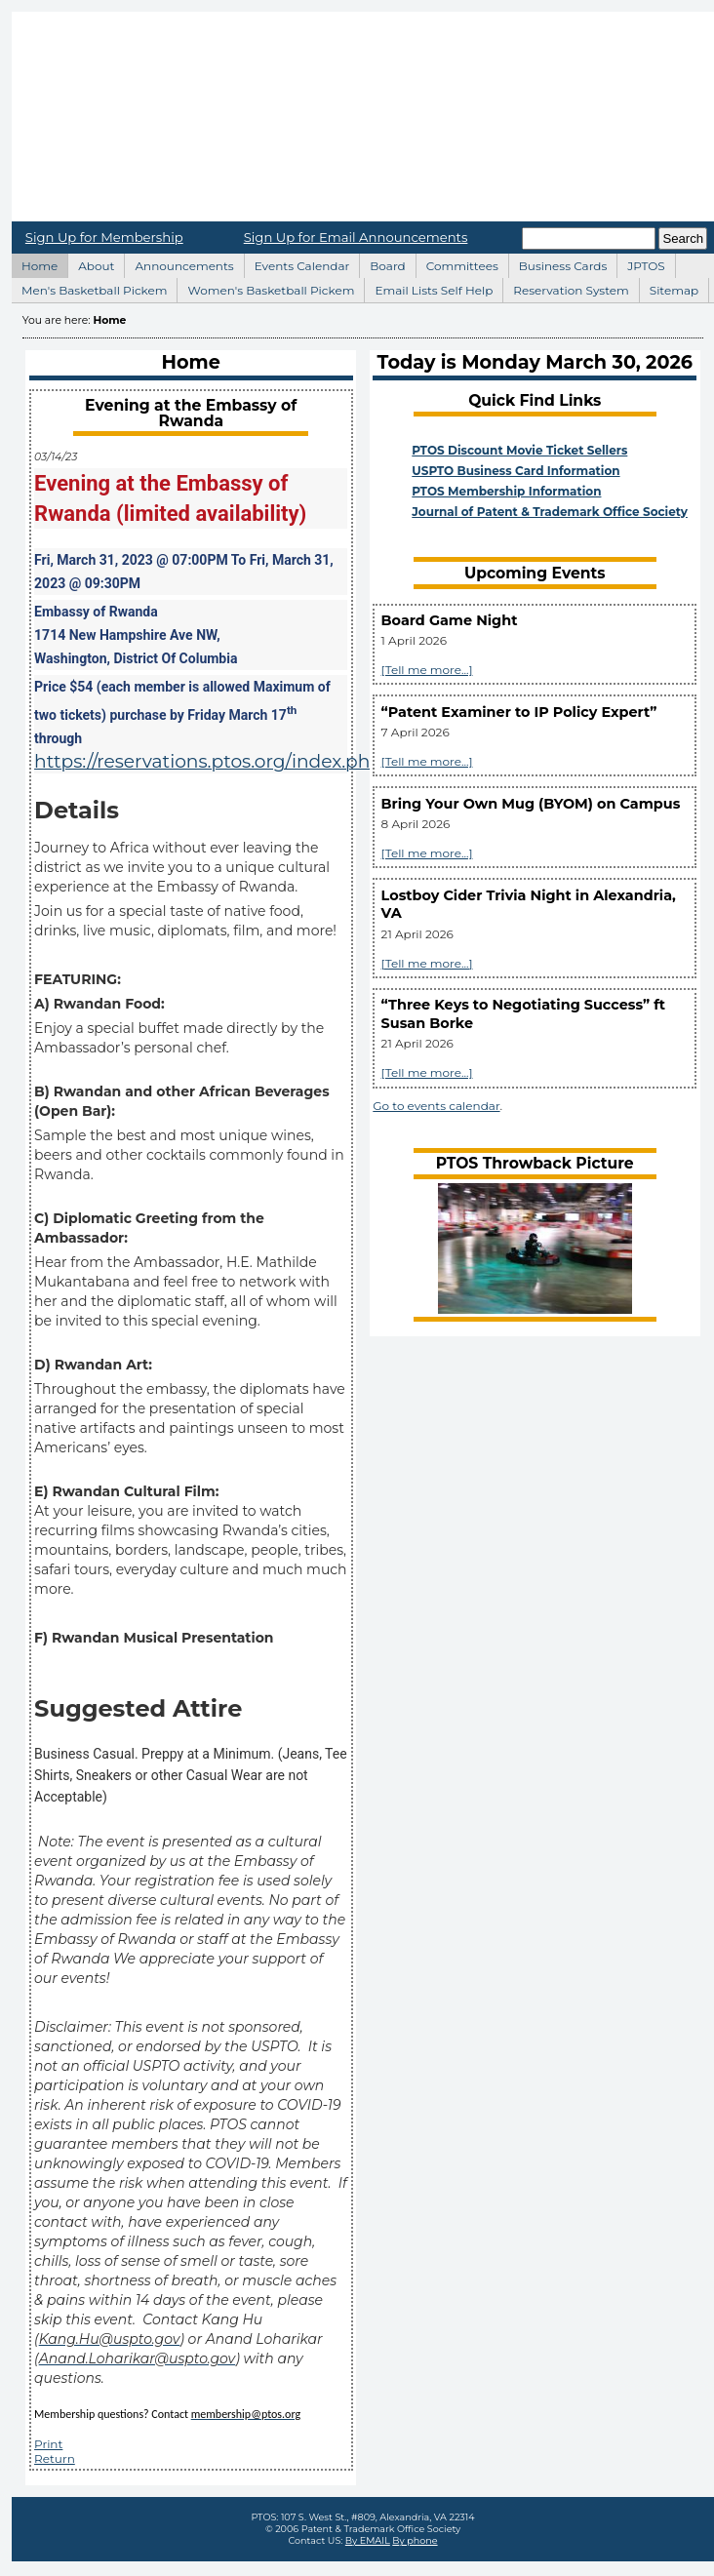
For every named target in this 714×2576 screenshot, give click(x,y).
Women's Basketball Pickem (265, 287)
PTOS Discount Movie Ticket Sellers (519, 450)
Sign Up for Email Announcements (356, 237)
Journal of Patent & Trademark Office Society (550, 511)
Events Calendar (297, 263)
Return (54, 2458)
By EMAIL (367, 2540)
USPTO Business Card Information (515, 470)
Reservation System (565, 287)
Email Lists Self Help (428, 287)
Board (382, 263)
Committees (457, 263)
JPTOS (640, 263)
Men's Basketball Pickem (89, 287)
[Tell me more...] (427, 669)
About (90, 263)
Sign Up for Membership (104, 237)
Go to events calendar (436, 1105)
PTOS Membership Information (506, 491)
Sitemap (668, 287)
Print (48, 2444)
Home (34, 263)
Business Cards (558, 263)
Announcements (178, 263)
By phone (414, 2540)
